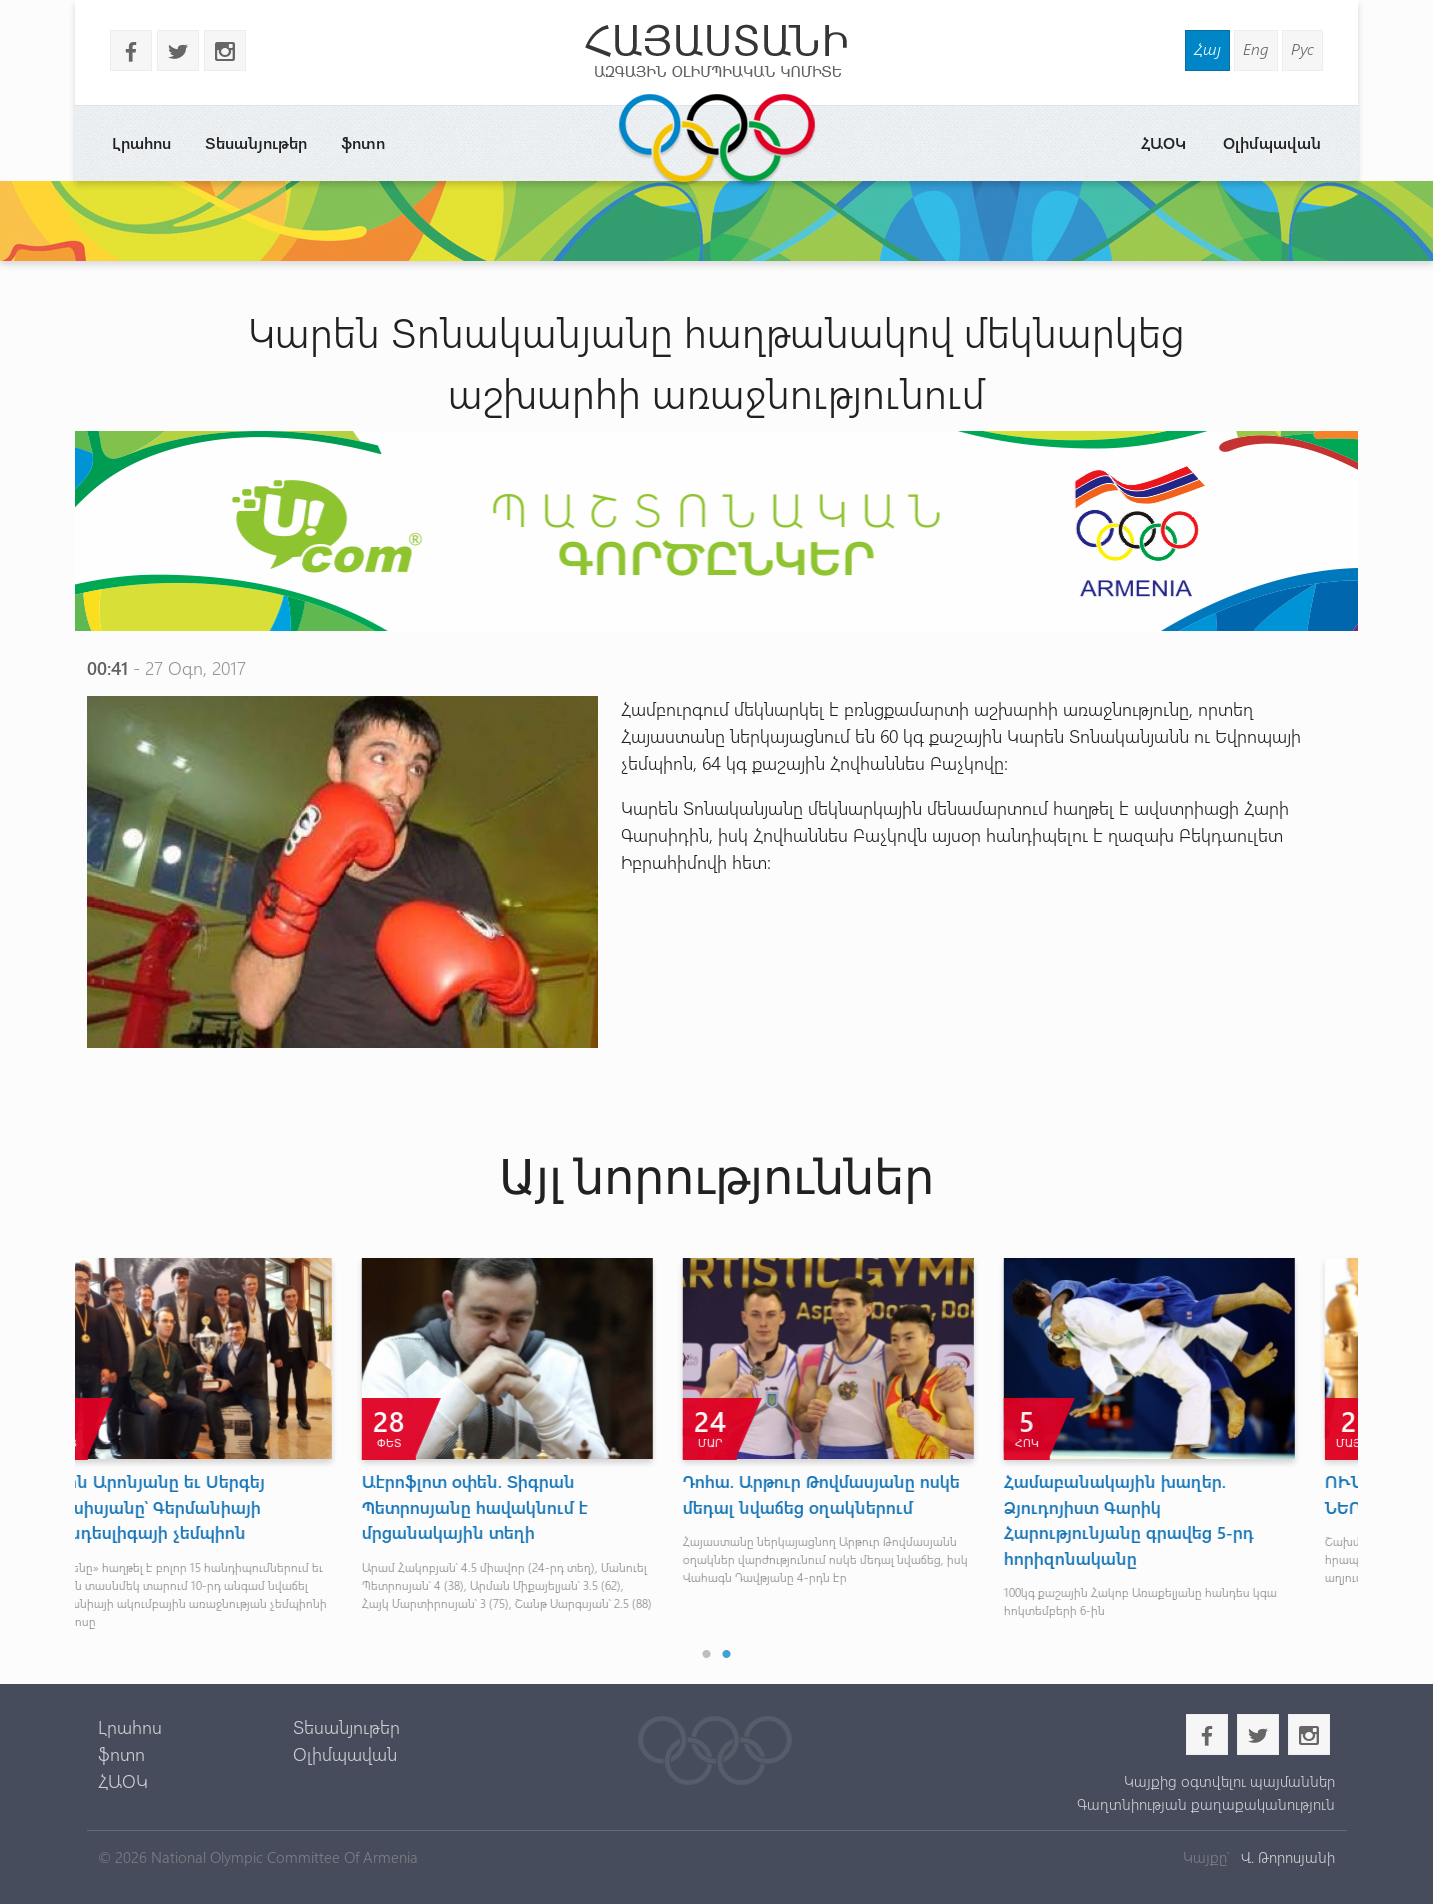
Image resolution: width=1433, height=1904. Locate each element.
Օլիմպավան (1272, 142)
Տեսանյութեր (256, 142)
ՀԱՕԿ (1163, 142)
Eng (1256, 48)
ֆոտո (363, 142)
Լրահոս (141, 142)
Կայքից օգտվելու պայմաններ (1229, 1781)
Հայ (1207, 48)
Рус (1302, 48)
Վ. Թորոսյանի (1286, 1857)
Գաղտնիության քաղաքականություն (1206, 1804)
